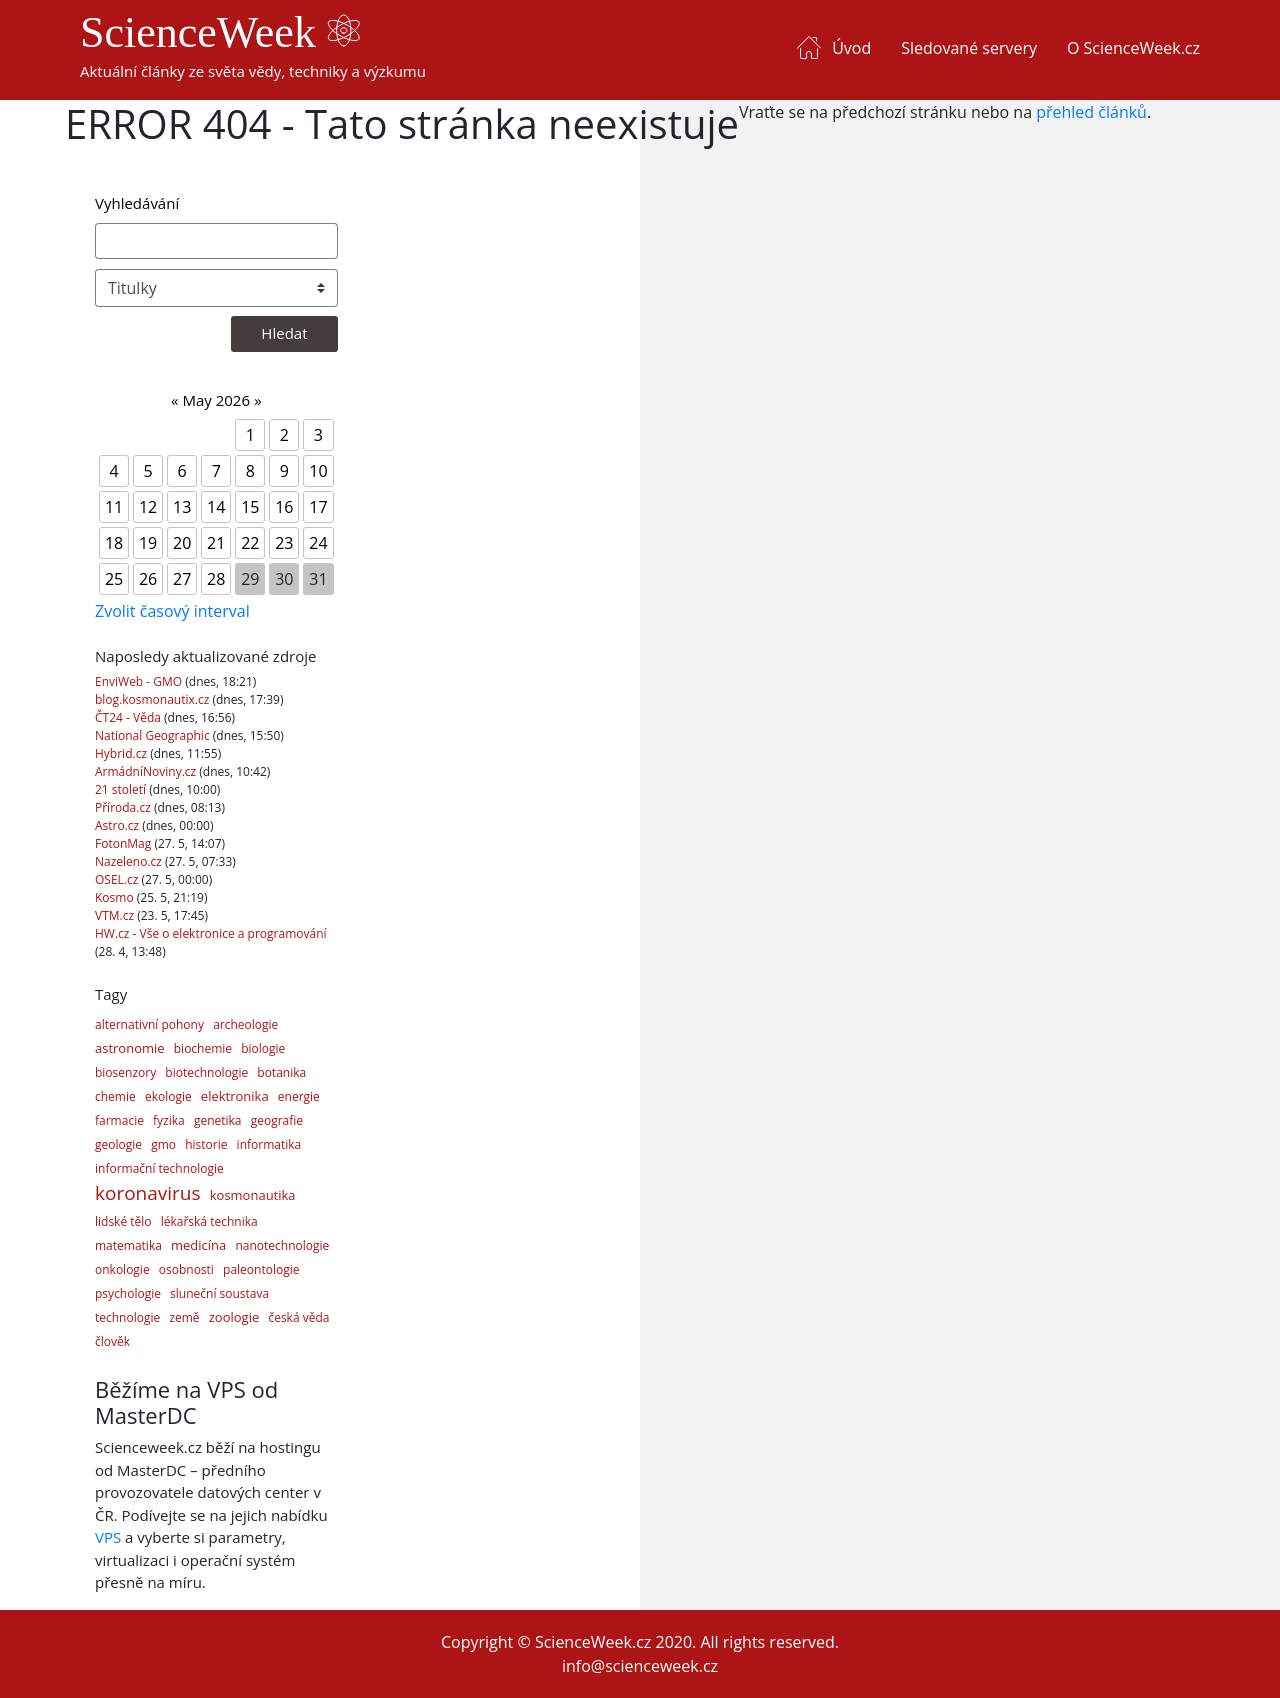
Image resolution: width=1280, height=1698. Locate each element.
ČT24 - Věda (129, 717)
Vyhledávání (137, 203)
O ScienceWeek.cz (1133, 48)
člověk (112, 1341)
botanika (281, 1072)
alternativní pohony (149, 1024)
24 (318, 543)
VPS (108, 1537)
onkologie (122, 1269)
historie (206, 1144)
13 (182, 507)
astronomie (130, 1048)
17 (318, 507)
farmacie (119, 1120)
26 (148, 579)
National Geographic (154, 735)
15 (250, 507)
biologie (263, 1048)
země (184, 1317)
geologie (118, 1144)
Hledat (284, 333)
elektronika (235, 1096)
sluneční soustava (219, 1293)
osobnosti (186, 1269)
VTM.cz (116, 915)
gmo (163, 1144)
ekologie (168, 1096)
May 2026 (216, 400)
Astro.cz (118, 825)
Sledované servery (969, 48)
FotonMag (124, 843)
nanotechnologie (282, 1245)
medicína (198, 1245)
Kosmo (116, 897)
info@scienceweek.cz (640, 1666)
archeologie (245, 1024)
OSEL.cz (118, 879)
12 (148, 507)
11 (114, 507)
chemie (115, 1096)
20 (182, 543)
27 (182, 579)
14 (216, 507)
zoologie (234, 1317)
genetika (218, 1120)
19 (148, 543)
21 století (122, 789)
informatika (269, 1144)
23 (284, 543)
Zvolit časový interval (172, 611)
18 (114, 543)
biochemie (203, 1048)
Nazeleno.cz (130, 861)
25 (114, 579)
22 (250, 543)
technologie (127, 1317)
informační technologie (159, 1168)
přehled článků (1091, 112)
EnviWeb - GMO (140, 681)
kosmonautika (253, 1195)
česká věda (298, 1317)
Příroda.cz (124, 807)
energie (299, 1096)
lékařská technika (209, 1221)
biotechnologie (206, 1072)
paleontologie (261, 1269)
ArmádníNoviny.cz (147, 771)
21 (216, 543)
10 (318, 471)
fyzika (169, 1120)
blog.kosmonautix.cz (153, 699)
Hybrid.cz (122, 753)
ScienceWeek (220, 32)
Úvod (851, 48)
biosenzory (125, 1072)
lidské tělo (123, 1221)
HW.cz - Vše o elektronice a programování (211, 933)
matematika (128, 1245)
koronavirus (148, 1193)
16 (284, 507)
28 (216, 579)
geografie (277, 1120)
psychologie (128, 1293)
